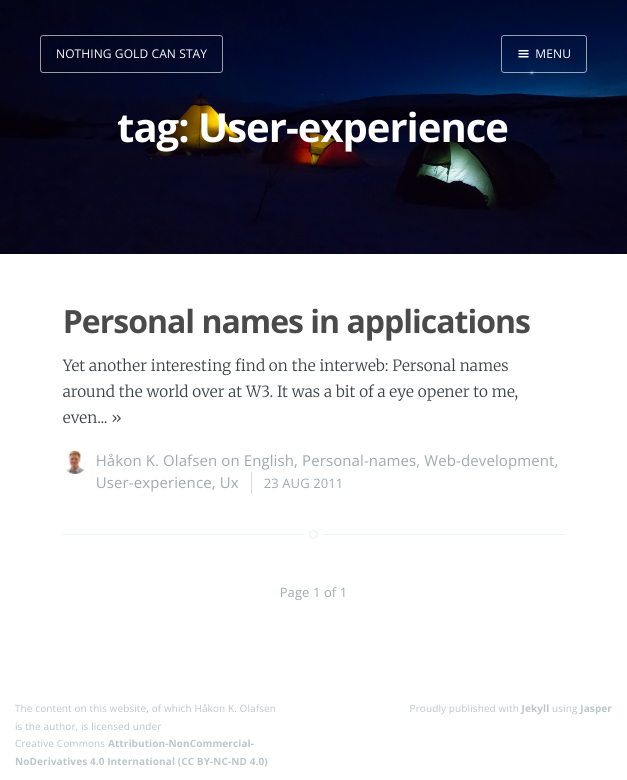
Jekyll (536, 708)
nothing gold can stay (131, 53)
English (269, 461)
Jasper (596, 708)
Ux (229, 483)
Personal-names (359, 461)
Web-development (489, 461)
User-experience (154, 483)
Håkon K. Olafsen (157, 461)
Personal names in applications (296, 321)
